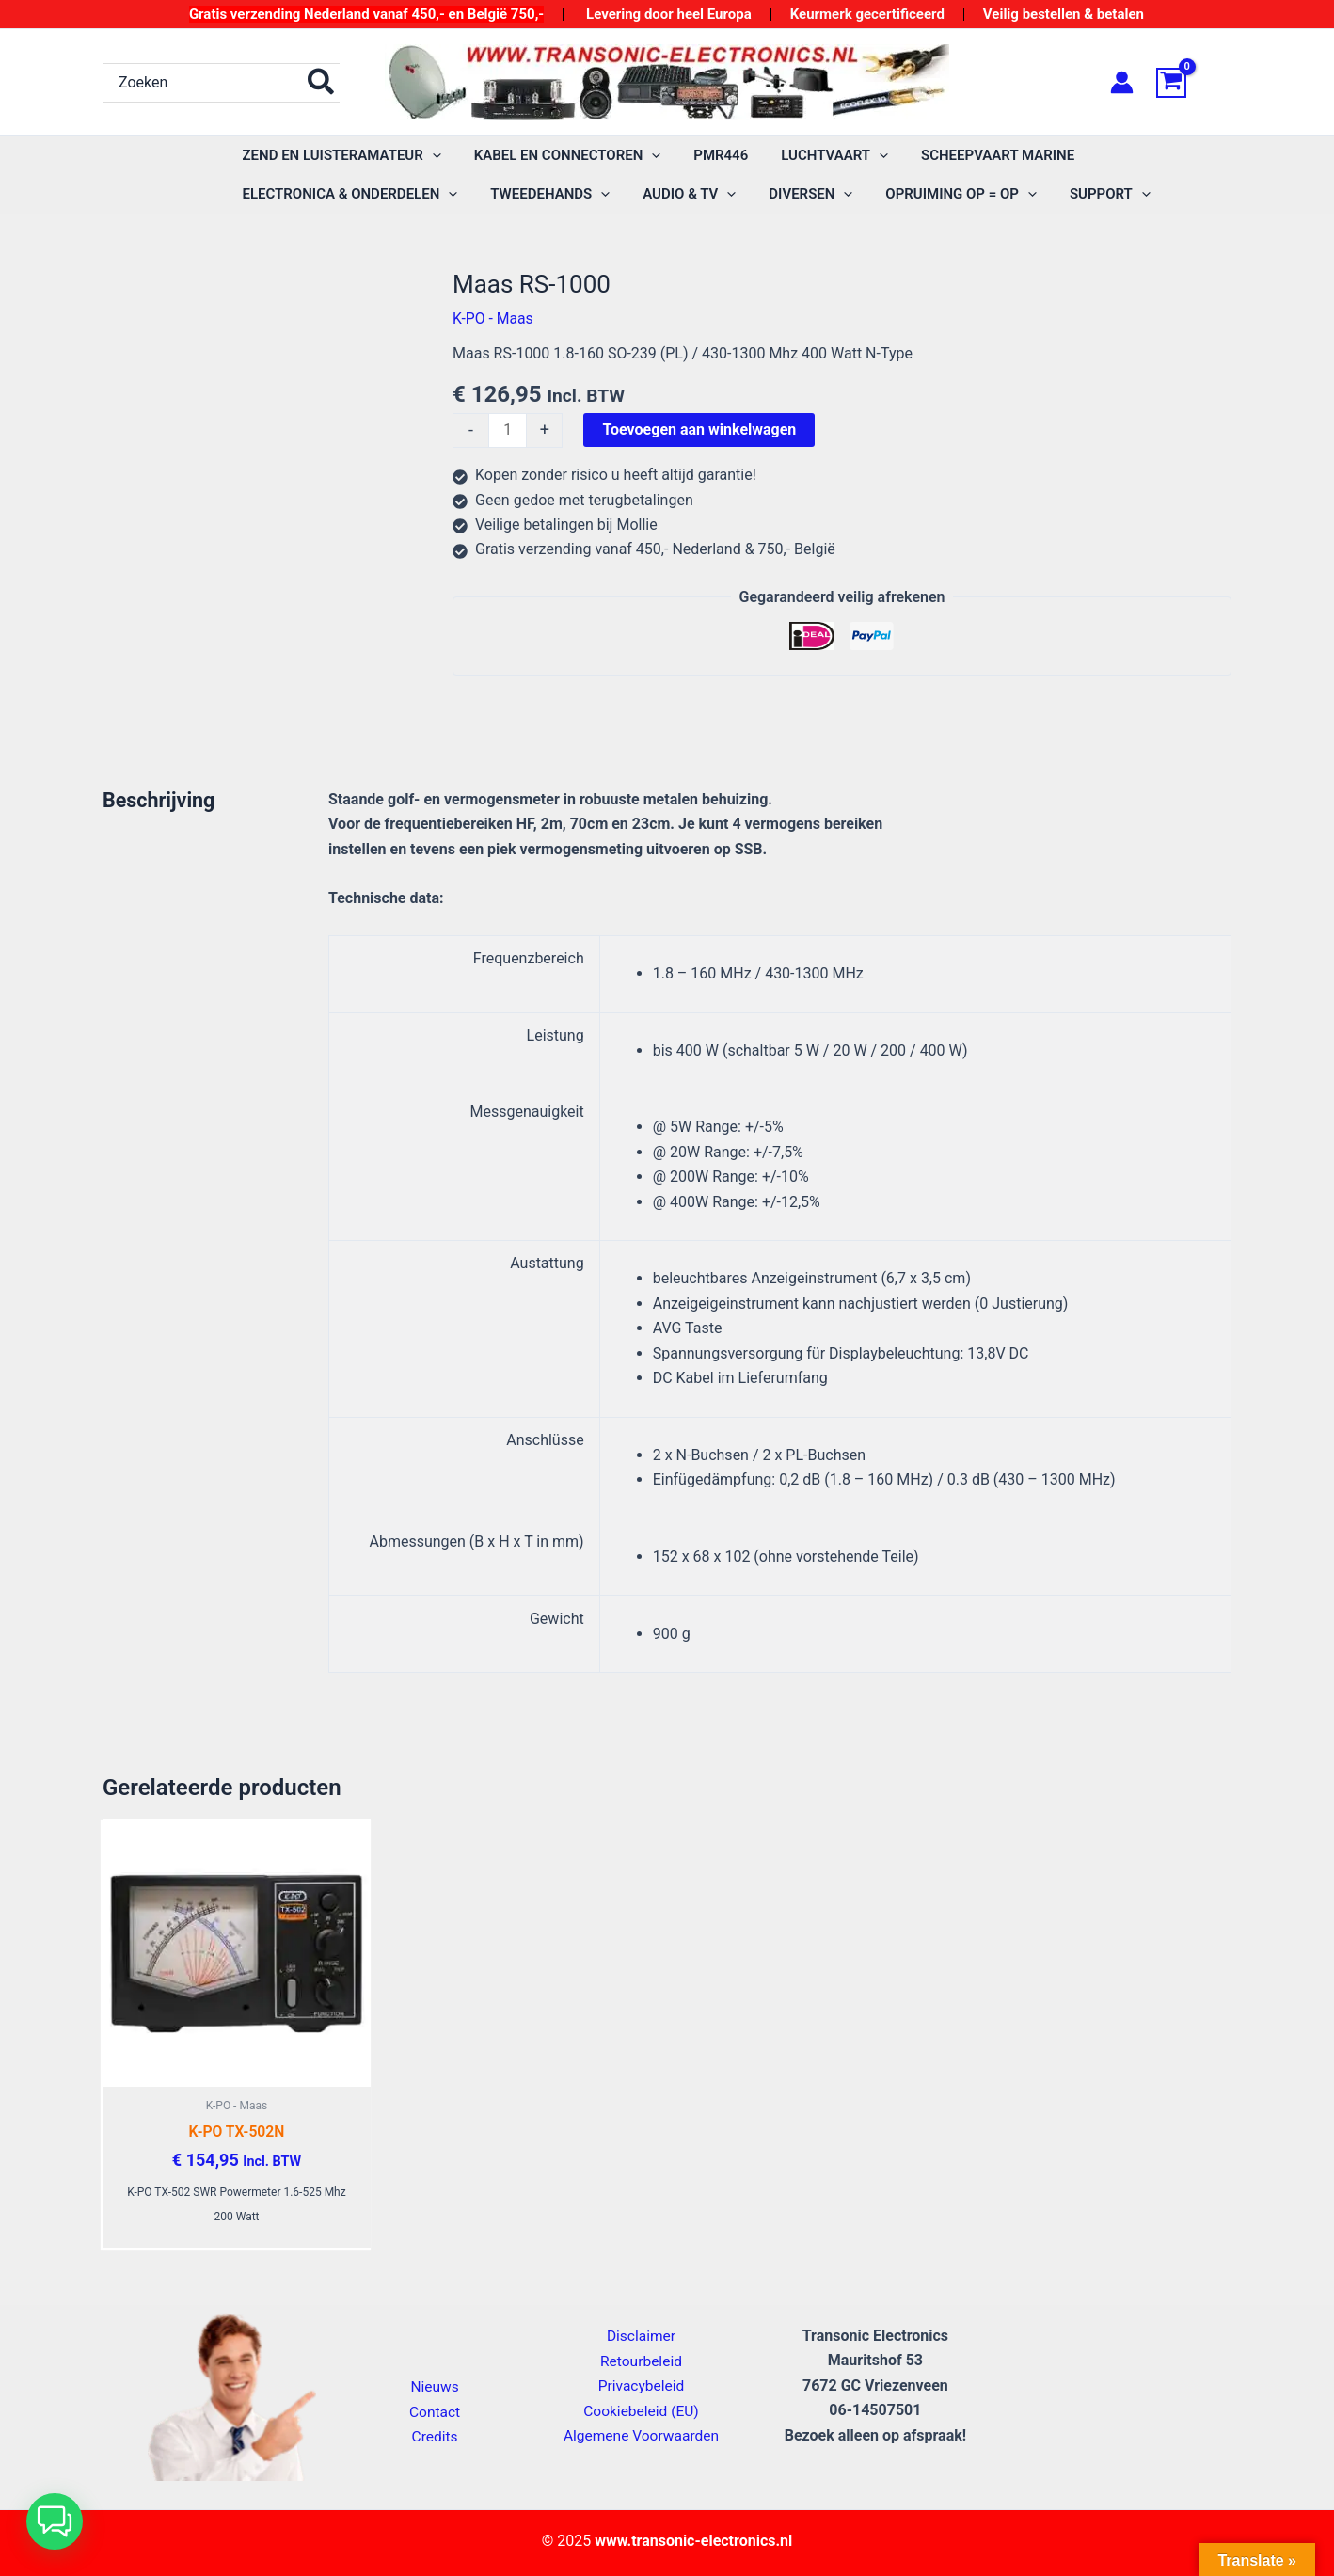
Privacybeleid (640, 2386)
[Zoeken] (322, 83)
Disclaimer (641, 2336)
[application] (429, 155)
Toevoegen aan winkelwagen (700, 429)
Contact (434, 2412)
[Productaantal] (508, 431)
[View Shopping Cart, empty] (1193, 83)
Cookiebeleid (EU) (640, 2411)
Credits (435, 2437)
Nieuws (435, 2387)
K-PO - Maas (493, 318)
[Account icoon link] (1122, 82)
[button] (54, 2521)
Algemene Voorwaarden (641, 2436)
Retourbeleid (641, 2362)
